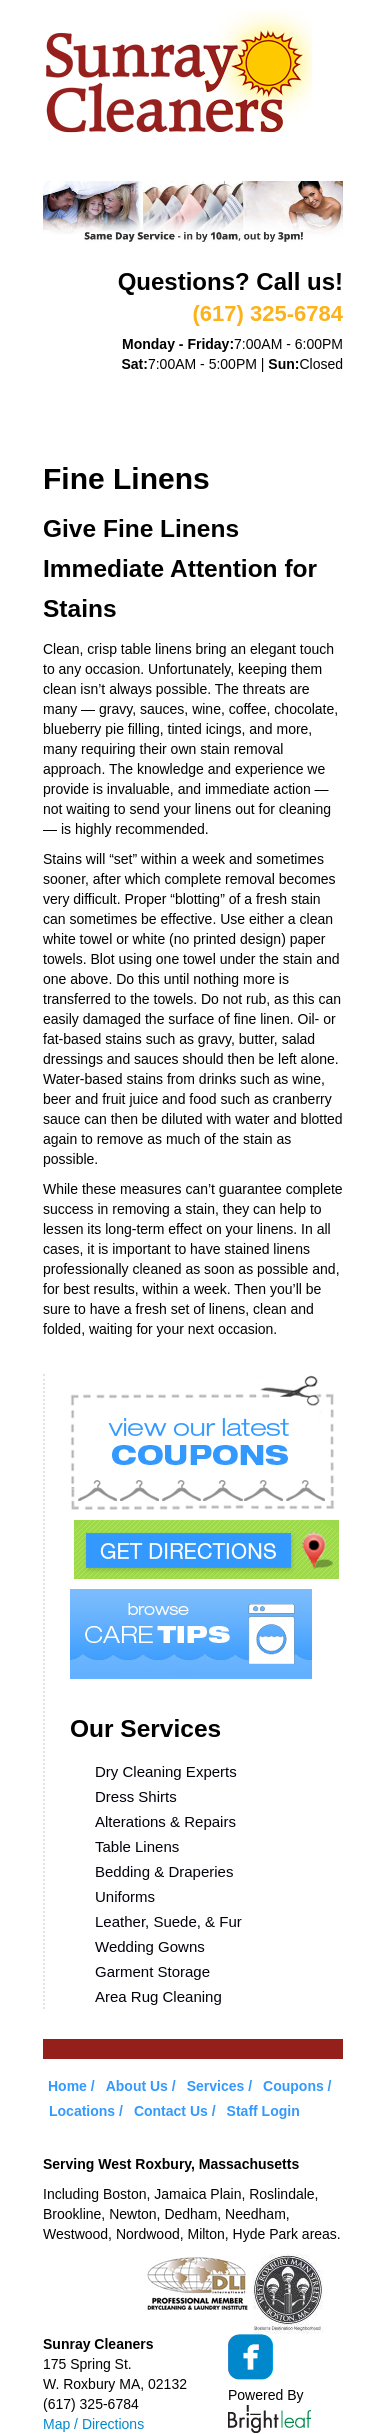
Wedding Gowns (150, 1946)
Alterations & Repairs (165, 1821)
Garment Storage (152, 1971)
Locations (83, 436)
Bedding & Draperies (164, 1871)
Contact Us (171, 2111)
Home (64, 386)
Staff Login (263, 2111)
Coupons (185, 411)
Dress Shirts (136, 1796)
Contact (177, 436)
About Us (141, 386)
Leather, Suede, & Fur (168, 1921)
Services (233, 386)
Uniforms (125, 1896)
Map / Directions (93, 2424)
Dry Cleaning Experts (166, 1771)
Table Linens (137, 1846)
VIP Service (86, 411)
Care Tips (278, 411)
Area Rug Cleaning (158, 1996)
